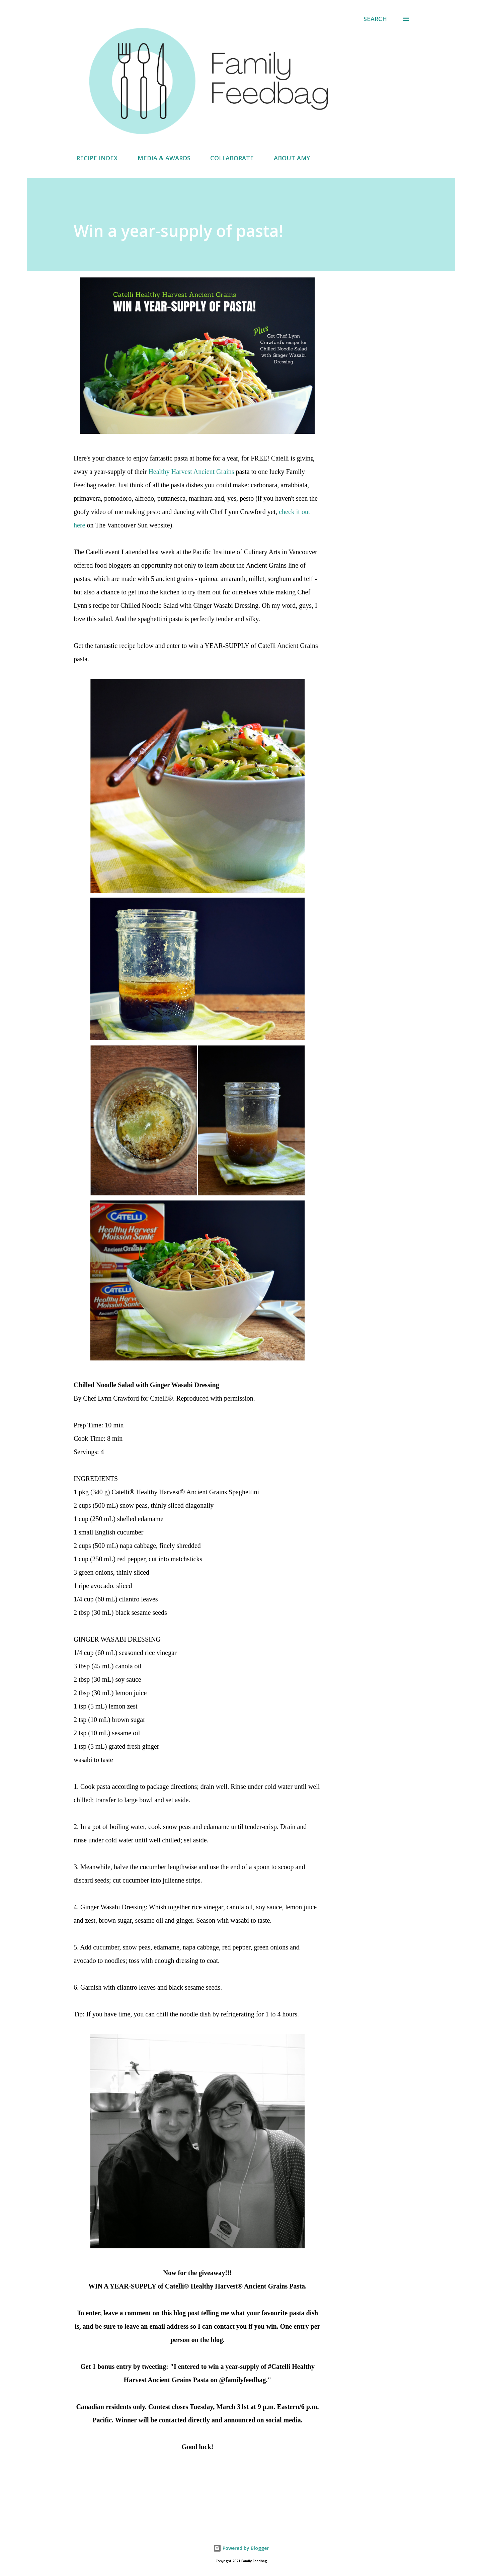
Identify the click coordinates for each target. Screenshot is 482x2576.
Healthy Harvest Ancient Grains (191, 471)
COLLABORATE (228, 158)
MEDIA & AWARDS (160, 158)
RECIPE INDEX (92, 158)
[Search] (375, 19)
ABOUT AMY (288, 158)
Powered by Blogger (241, 2548)
